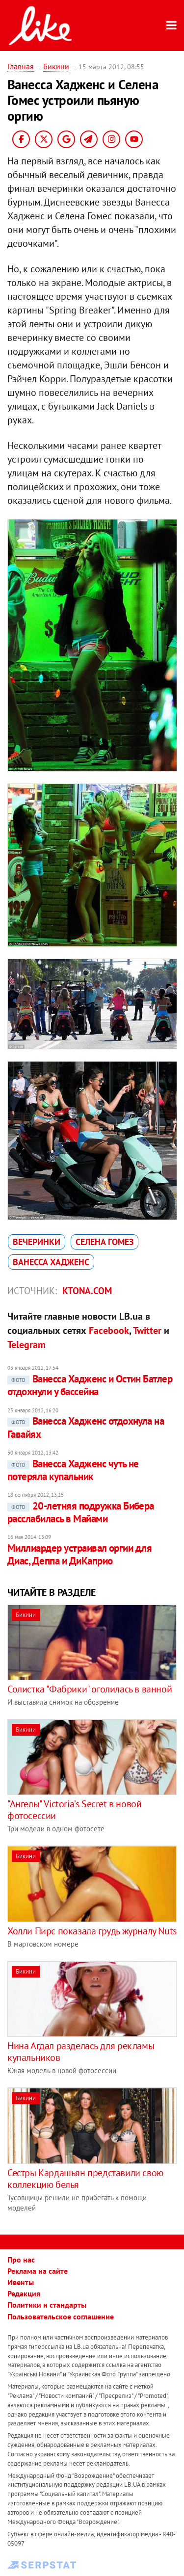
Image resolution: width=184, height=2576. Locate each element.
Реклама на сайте (37, 2271)
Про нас (21, 2259)
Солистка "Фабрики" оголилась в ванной (89, 1689)
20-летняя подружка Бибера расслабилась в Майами (80, 1512)
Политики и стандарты (46, 2305)
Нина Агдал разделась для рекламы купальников (80, 2051)
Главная (20, 66)
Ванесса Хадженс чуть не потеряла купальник (73, 1470)
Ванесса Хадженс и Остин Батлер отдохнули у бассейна (89, 1385)
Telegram (26, 1344)
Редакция (23, 2293)
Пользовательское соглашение (60, 2316)
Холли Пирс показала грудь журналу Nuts (92, 1931)
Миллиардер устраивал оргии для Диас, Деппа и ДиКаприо (79, 1554)
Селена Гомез (104, 1242)
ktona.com (87, 1291)
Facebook (109, 1330)
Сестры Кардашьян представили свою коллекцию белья (85, 2178)
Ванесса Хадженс (51, 1262)
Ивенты (20, 2282)
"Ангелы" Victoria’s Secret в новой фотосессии (74, 1809)
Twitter (147, 1330)
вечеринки (36, 1242)
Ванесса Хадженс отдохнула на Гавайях (85, 1427)
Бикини (56, 66)
